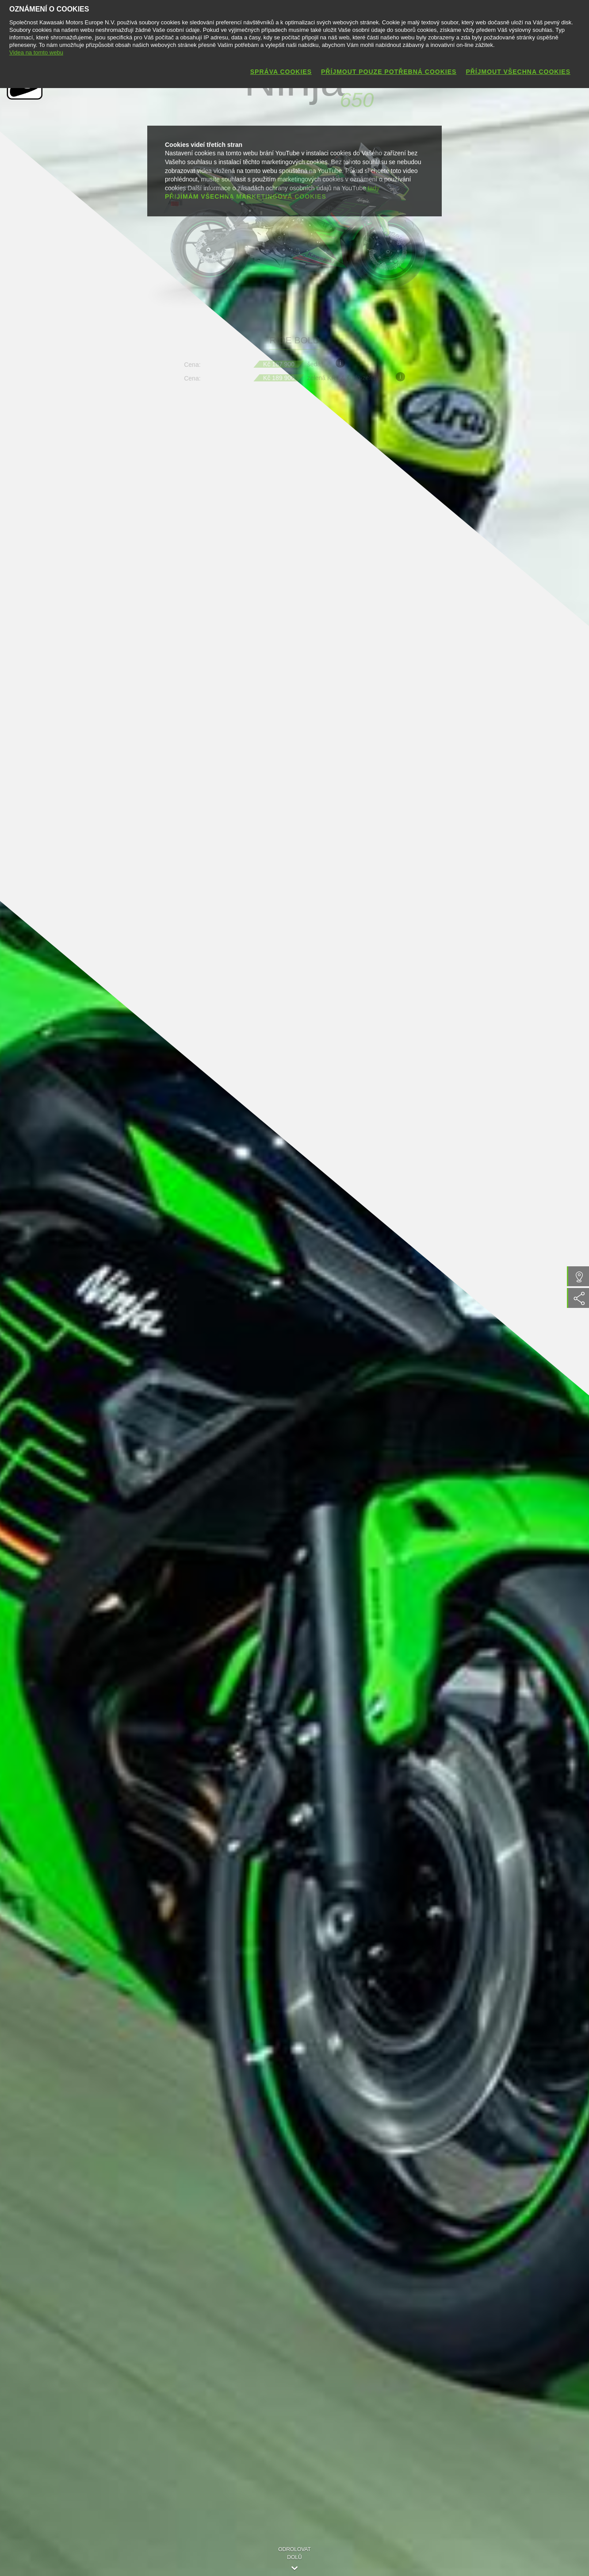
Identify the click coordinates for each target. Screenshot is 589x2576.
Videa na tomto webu (36, 52)
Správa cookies (281, 71)
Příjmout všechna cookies (518, 71)
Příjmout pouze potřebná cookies (388, 71)
